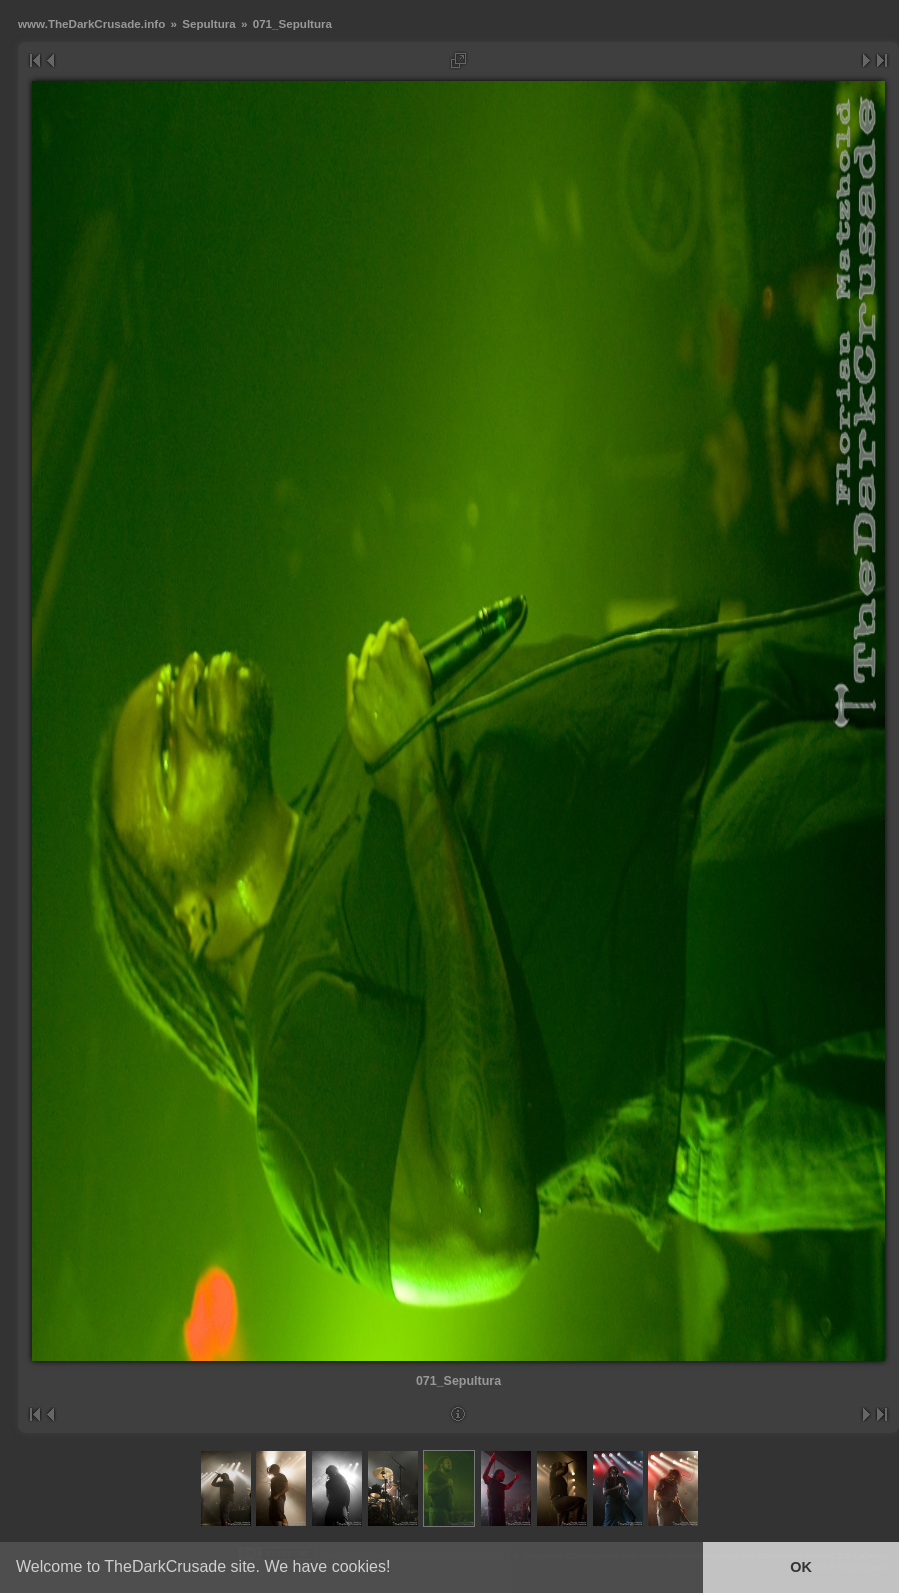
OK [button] (801, 1567)
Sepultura (209, 23)
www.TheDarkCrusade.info (91, 23)
